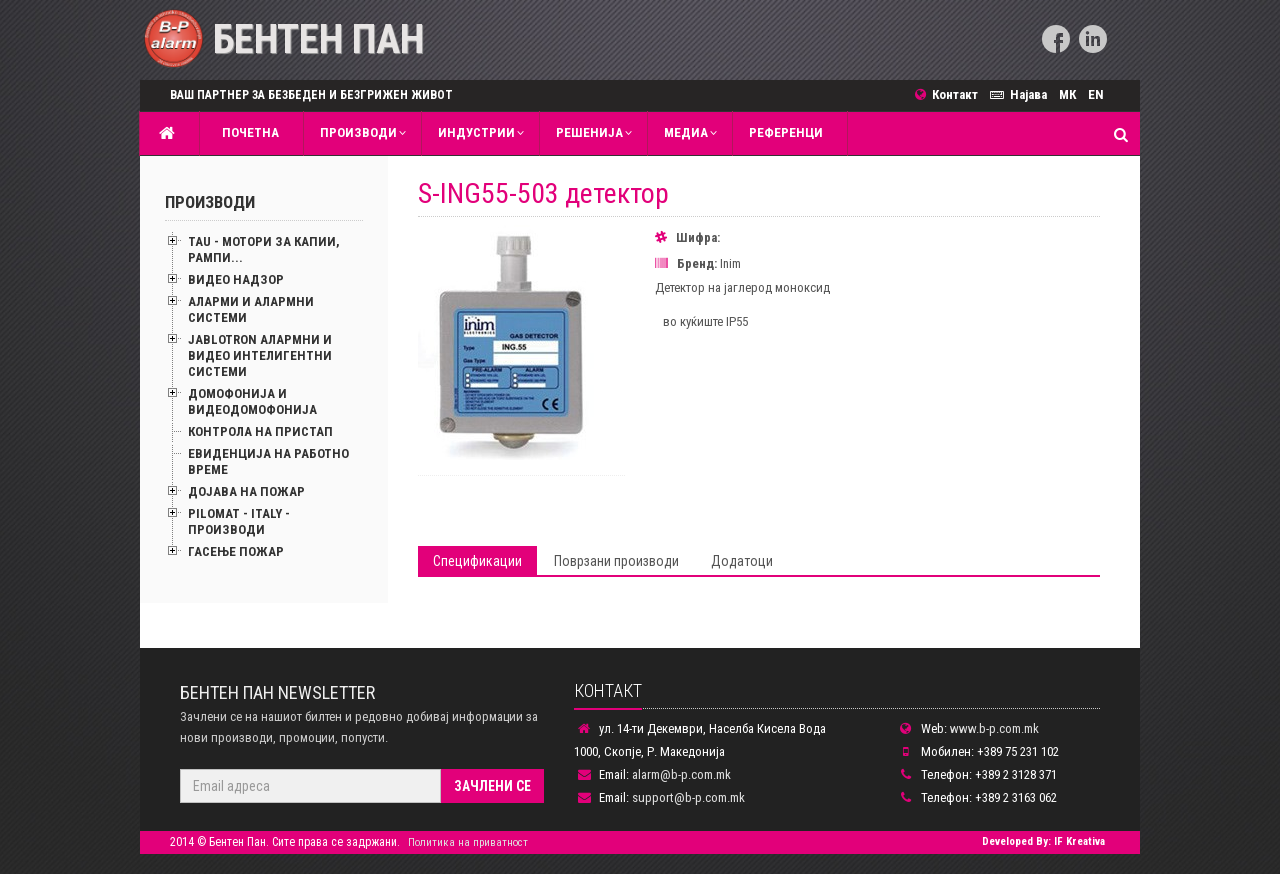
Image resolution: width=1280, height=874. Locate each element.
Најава (1021, 94)
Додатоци (742, 561)
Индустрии (476, 132)
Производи (358, 132)
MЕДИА (686, 132)
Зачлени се (492, 786)
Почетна (247, 132)
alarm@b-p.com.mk (681, 774)
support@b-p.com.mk (688, 797)
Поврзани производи (616, 561)
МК (1067, 94)
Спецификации (477, 561)
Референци (786, 132)
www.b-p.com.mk (994, 728)
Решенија (589, 132)
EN (1096, 94)
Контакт (952, 94)
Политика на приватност (468, 842)
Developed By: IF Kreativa (1043, 841)
